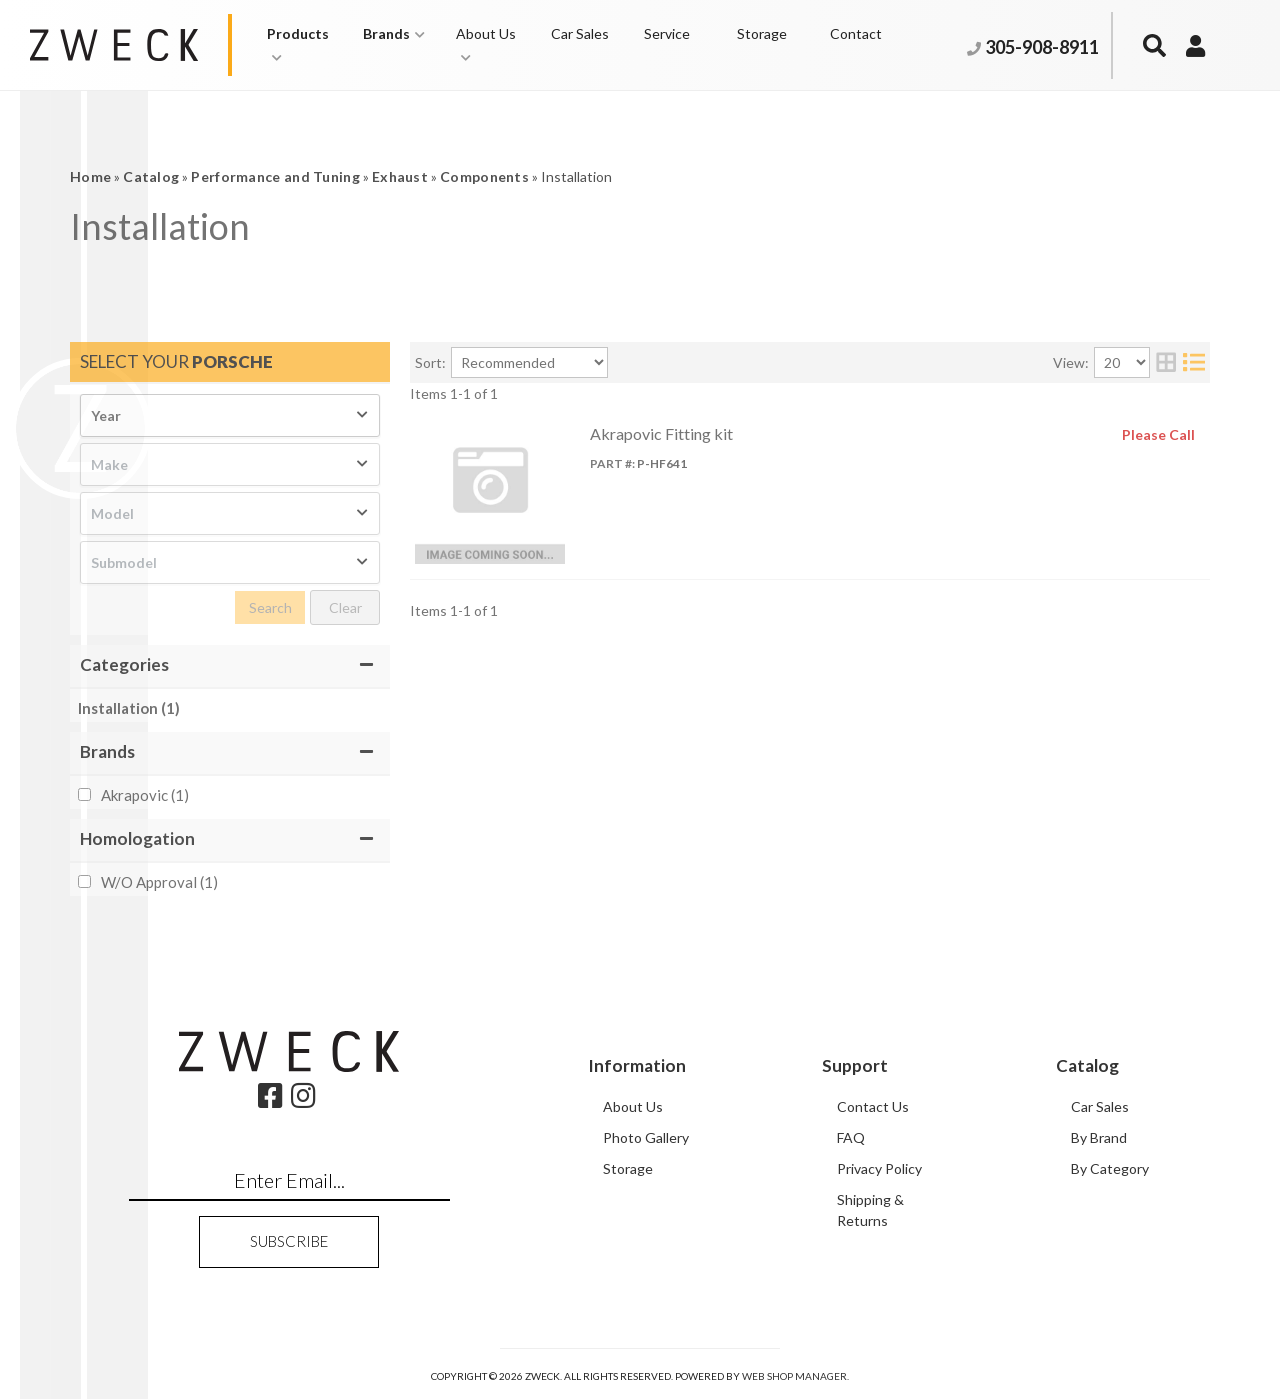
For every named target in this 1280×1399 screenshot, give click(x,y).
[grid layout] (1166, 362)
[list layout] (1194, 362)
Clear (345, 607)
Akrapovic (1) (145, 795)
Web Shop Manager (794, 1376)
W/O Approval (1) (159, 882)
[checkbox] (84, 794)
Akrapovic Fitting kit (661, 433)
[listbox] (230, 415)
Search (270, 607)
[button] (305, 45)
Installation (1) (129, 708)
